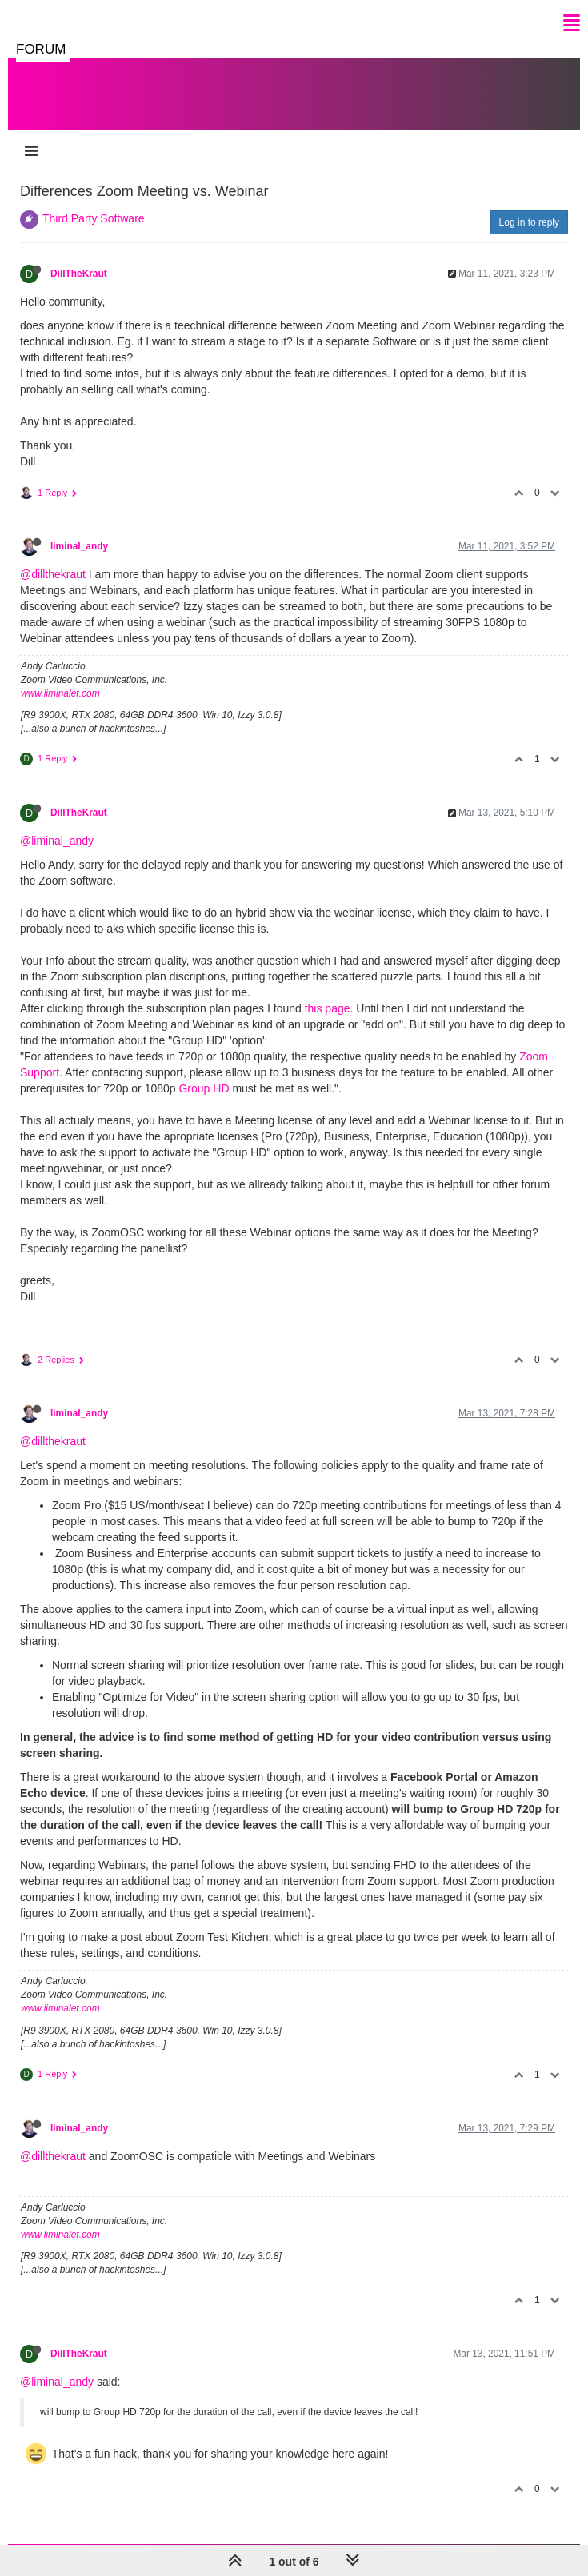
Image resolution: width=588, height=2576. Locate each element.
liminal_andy (79, 546)
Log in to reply (529, 222)
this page (327, 1008)
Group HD (203, 1088)
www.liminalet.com (60, 693)
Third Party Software (93, 218)
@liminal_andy (57, 840)
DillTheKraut (78, 273)
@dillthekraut (53, 574)
